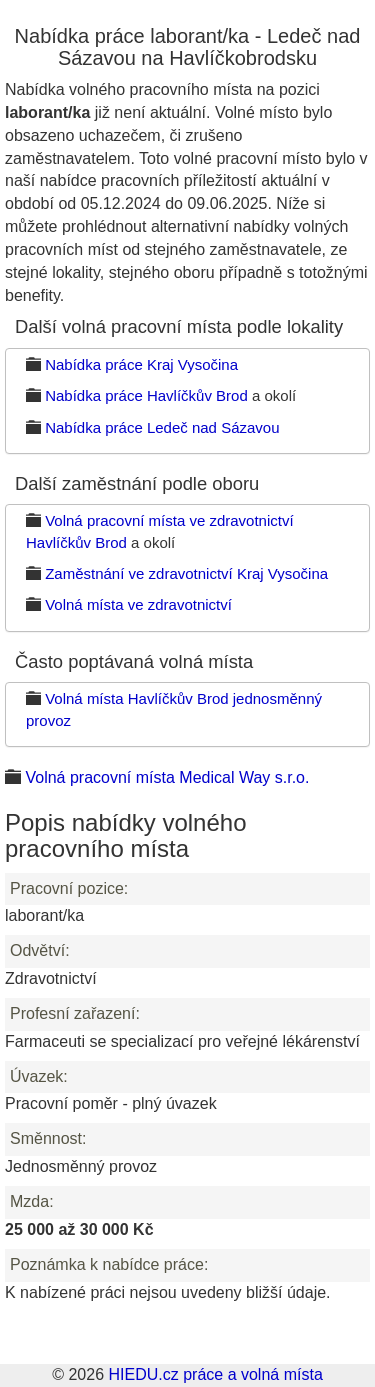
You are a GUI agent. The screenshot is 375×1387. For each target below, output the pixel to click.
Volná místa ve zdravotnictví (138, 604)
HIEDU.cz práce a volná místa (215, 1374)
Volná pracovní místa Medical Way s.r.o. (167, 777)
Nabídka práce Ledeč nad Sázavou (162, 427)
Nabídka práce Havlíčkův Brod (146, 395)
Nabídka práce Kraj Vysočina (141, 364)
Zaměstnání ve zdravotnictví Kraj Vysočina (186, 573)
